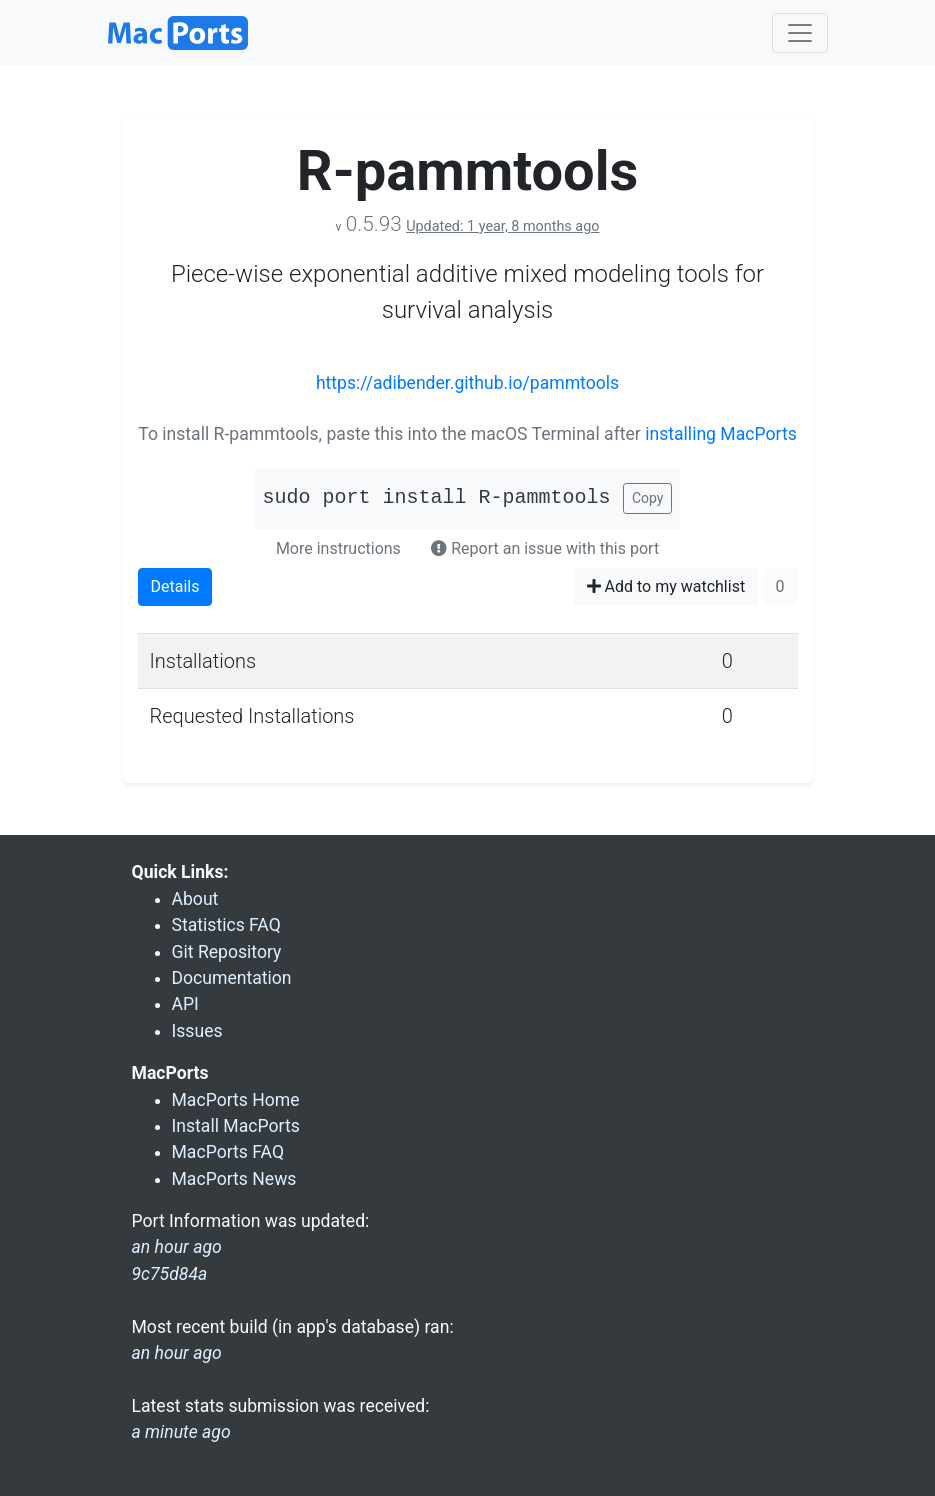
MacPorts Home (236, 1100)
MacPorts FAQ (228, 1152)
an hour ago (177, 1353)
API (185, 1004)
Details (175, 586)
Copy (648, 498)
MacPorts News (234, 1179)
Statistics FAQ (226, 925)
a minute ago (181, 1432)
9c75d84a (170, 1274)
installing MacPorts (721, 434)
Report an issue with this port (545, 548)
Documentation (232, 978)
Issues (197, 1031)
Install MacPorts (236, 1126)
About (195, 899)
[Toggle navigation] (800, 33)
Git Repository (227, 952)
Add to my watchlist (666, 586)
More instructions (338, 548)
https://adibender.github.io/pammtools (467, 383)
